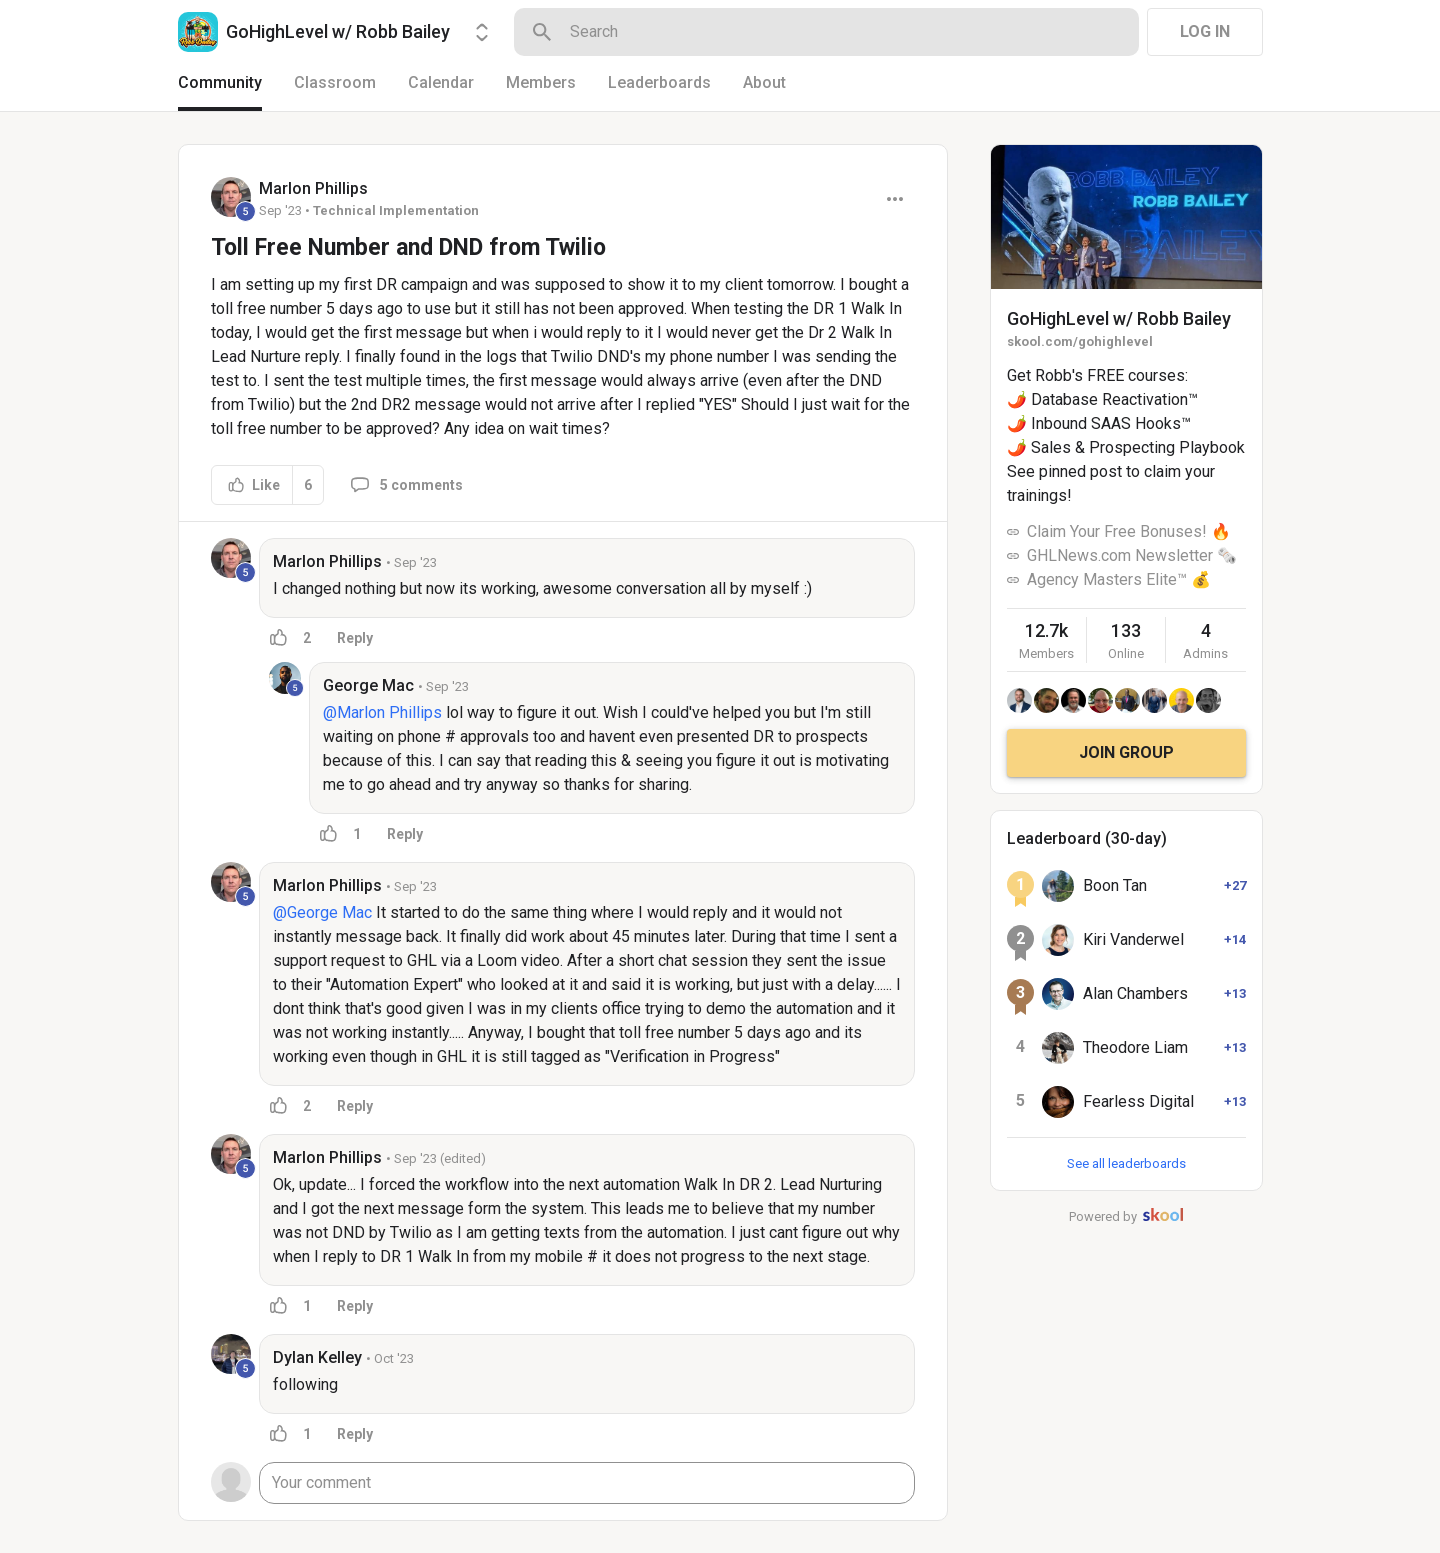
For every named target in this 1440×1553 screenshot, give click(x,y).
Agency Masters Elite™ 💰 (1119, 579)
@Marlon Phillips (382, 712)
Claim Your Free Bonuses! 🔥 (1129, 531)
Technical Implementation (396, 210)
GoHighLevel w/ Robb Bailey (1119, 318)
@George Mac (322, 912)
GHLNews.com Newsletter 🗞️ (1132, 555)
